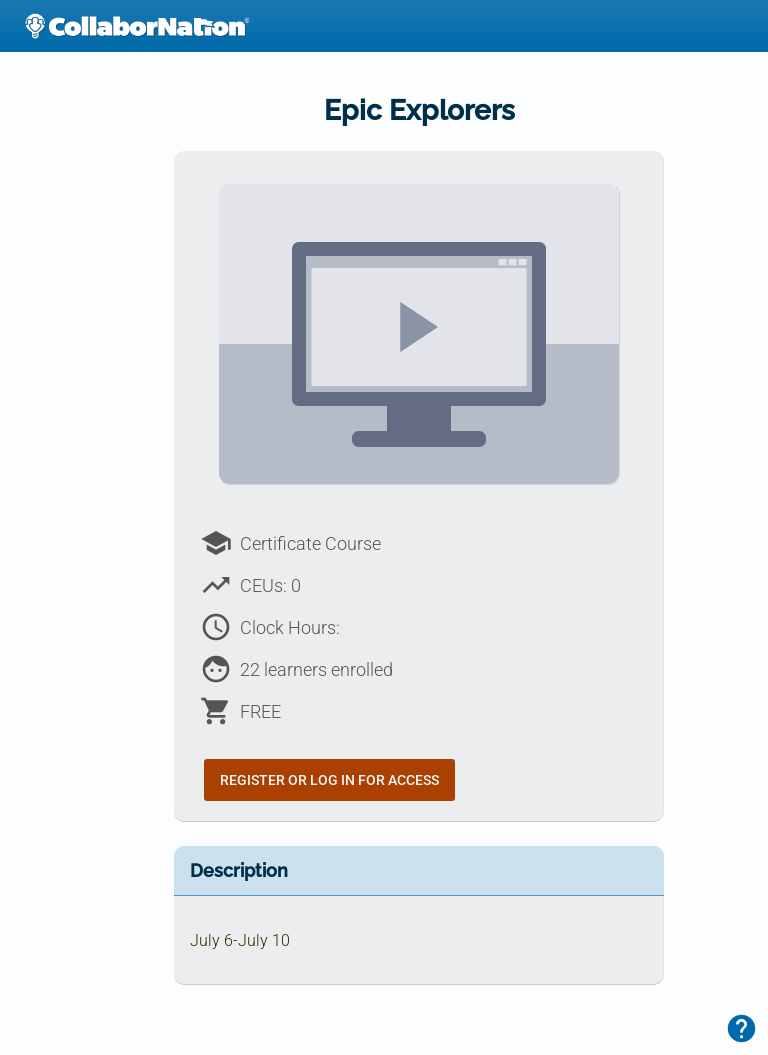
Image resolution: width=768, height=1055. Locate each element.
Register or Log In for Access (329, 780)
